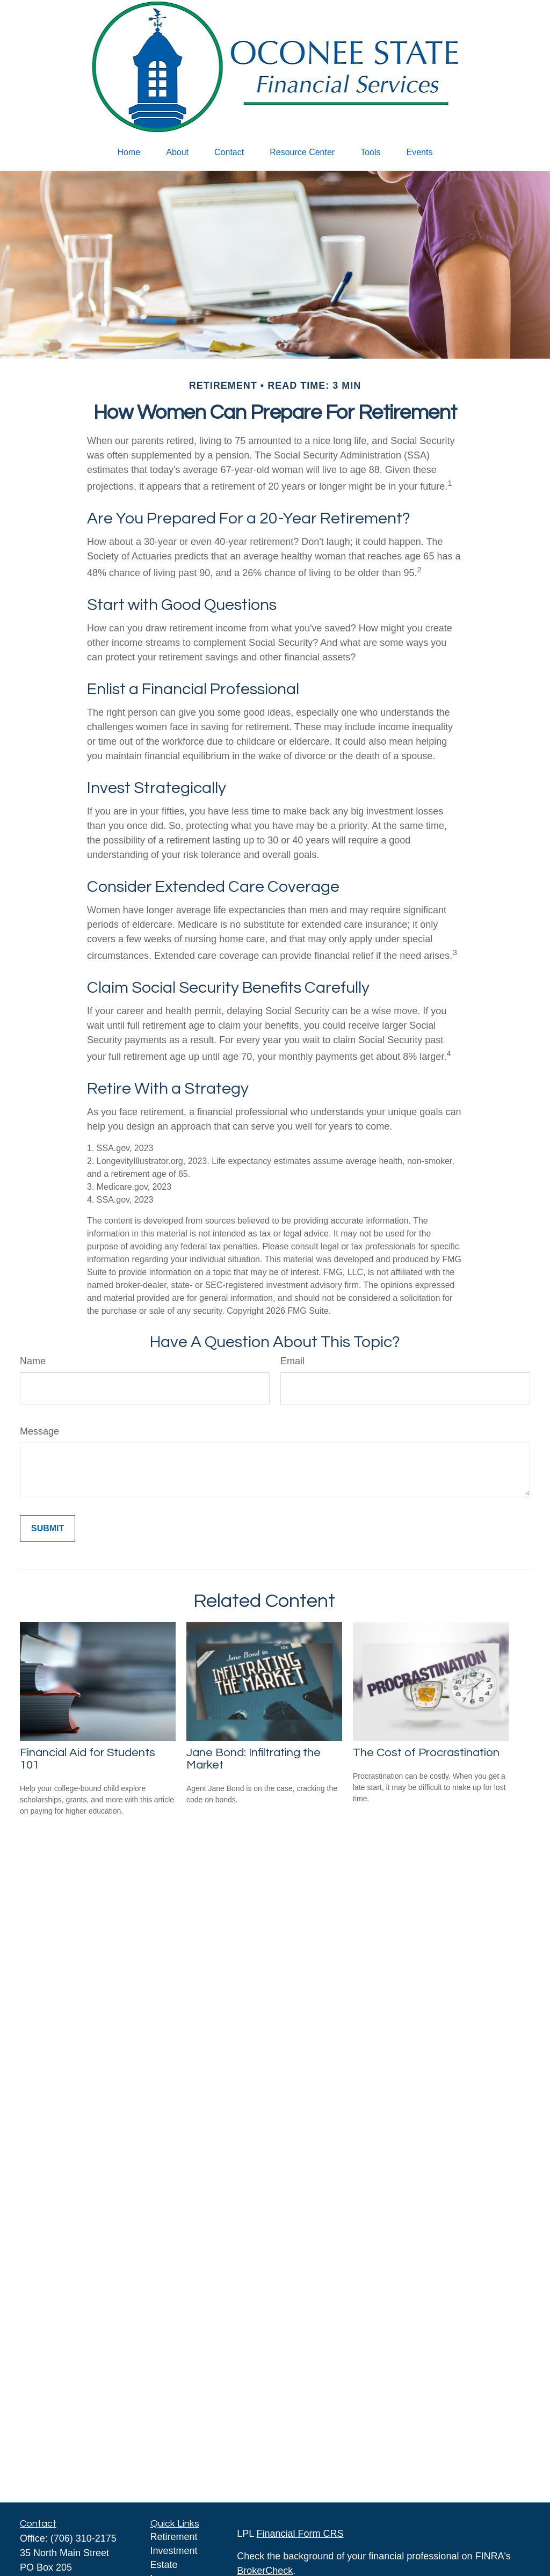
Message (39, 1431)
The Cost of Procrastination (426, 1753)
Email (292, 1361)
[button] (129, 152)
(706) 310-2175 (83, 2538)
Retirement (174, 2536)
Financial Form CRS (300, 2533)
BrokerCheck (265, 2570)
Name (33, 1361)
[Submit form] (47, 1528)
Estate (164, 2564)
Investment (174, 2550)
